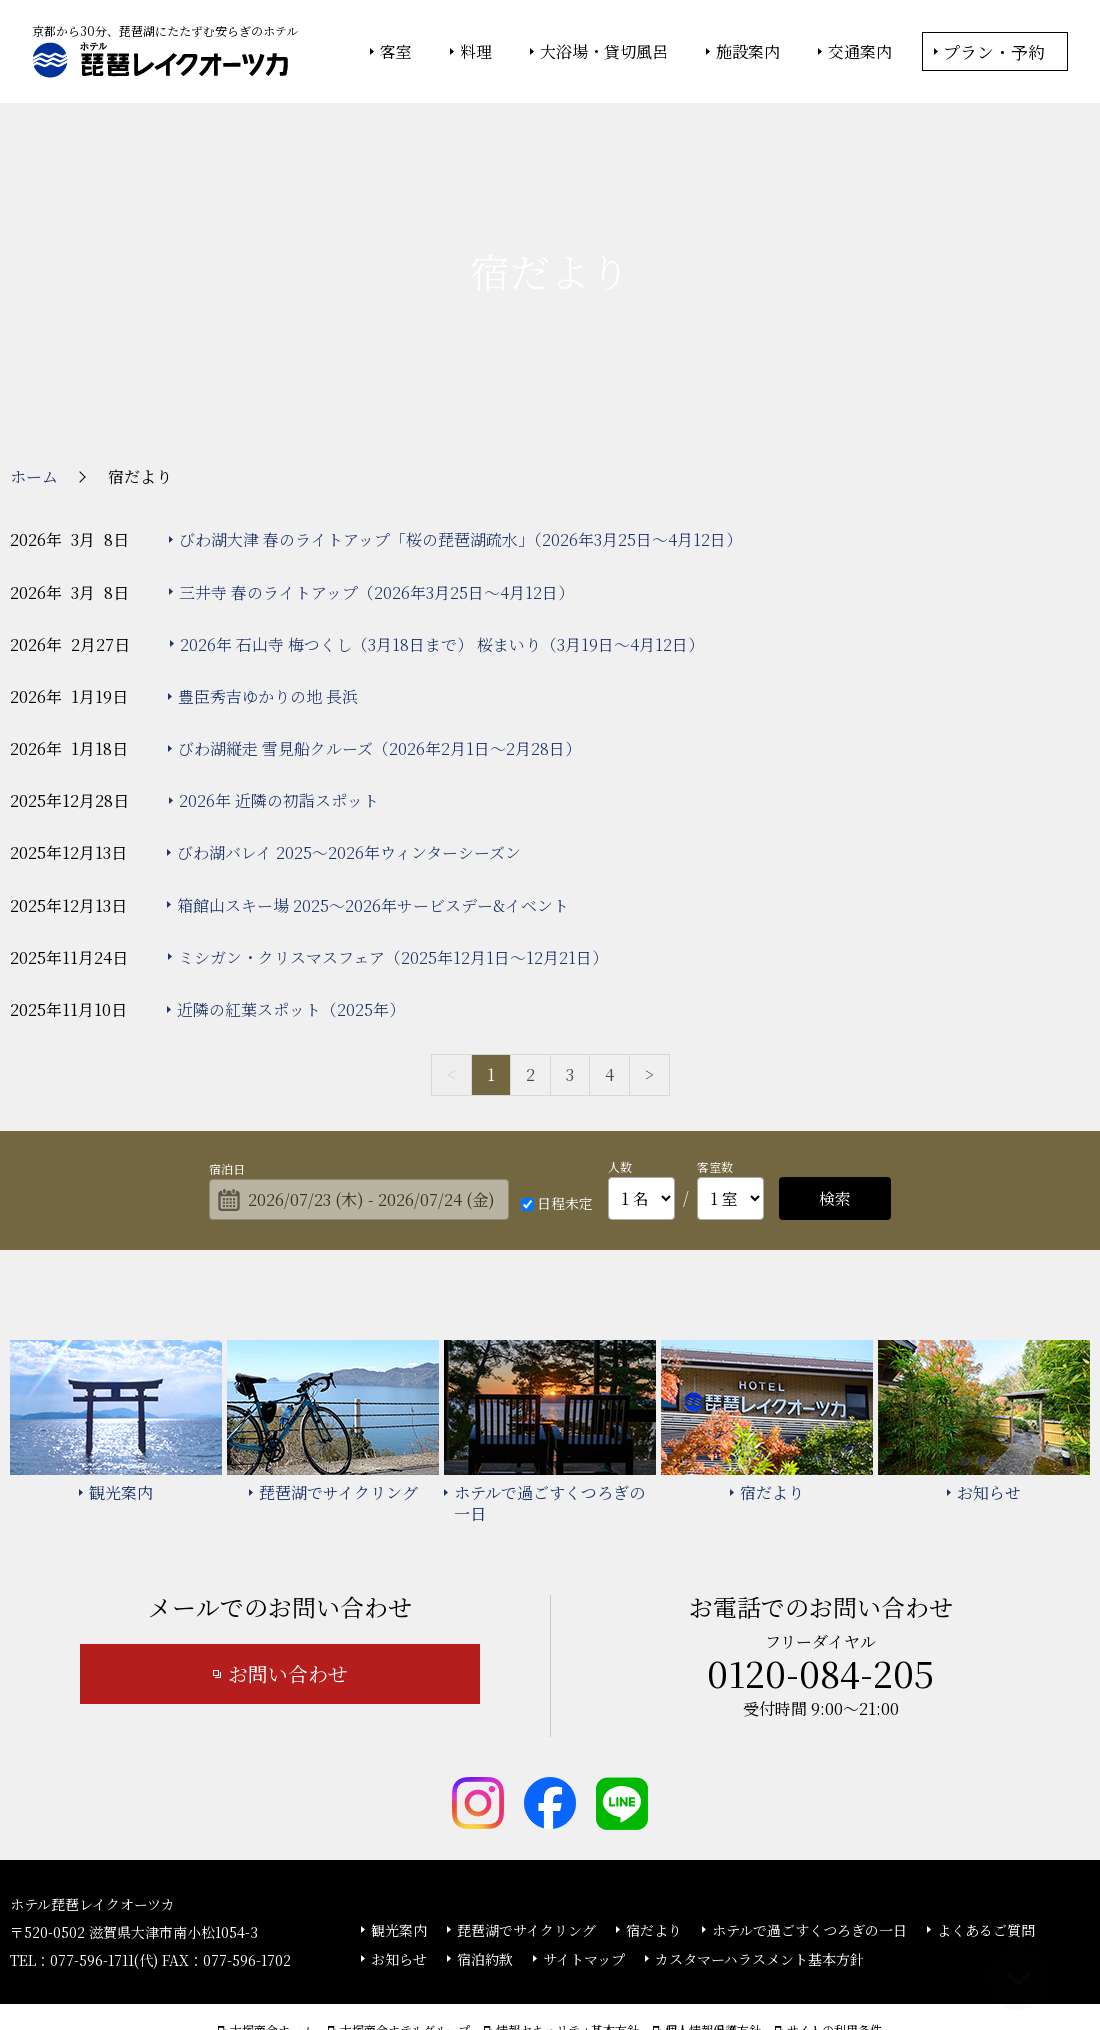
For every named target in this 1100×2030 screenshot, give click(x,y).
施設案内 (748, 52)
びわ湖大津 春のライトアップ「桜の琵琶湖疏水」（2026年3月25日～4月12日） (460, 469)
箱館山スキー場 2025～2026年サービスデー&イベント (373, 835)
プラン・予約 (994, 51)
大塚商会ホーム (272, 1961)
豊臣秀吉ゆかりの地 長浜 (268, 626)
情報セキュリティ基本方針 (567, 1961)
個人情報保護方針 (713, 1961)
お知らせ (399, 1890)
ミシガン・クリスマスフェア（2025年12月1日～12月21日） (393, 887)
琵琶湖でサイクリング (526, 1861)
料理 (476, 52)
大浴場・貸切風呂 (604, 52)
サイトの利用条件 (834, 1961)
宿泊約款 (485, 1890)
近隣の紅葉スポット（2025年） (291, 939)
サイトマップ (584, 1890)
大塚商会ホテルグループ (405, 1961)
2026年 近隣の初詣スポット (279, 730)
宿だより (654, 1861)
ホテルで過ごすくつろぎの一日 (809, 1861)
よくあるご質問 (986, 1861)
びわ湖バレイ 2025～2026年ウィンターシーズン (349, 783)
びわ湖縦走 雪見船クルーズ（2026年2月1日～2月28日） (379, 678)
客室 (396, 52)
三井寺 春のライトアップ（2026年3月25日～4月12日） (376, 522)
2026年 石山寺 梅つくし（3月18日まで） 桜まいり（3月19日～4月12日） (442, 574)
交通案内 (860, 52)
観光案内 (399, 1861)
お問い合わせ (288, 1603)
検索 (835, 1128)
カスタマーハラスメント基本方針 (759, 1890)
